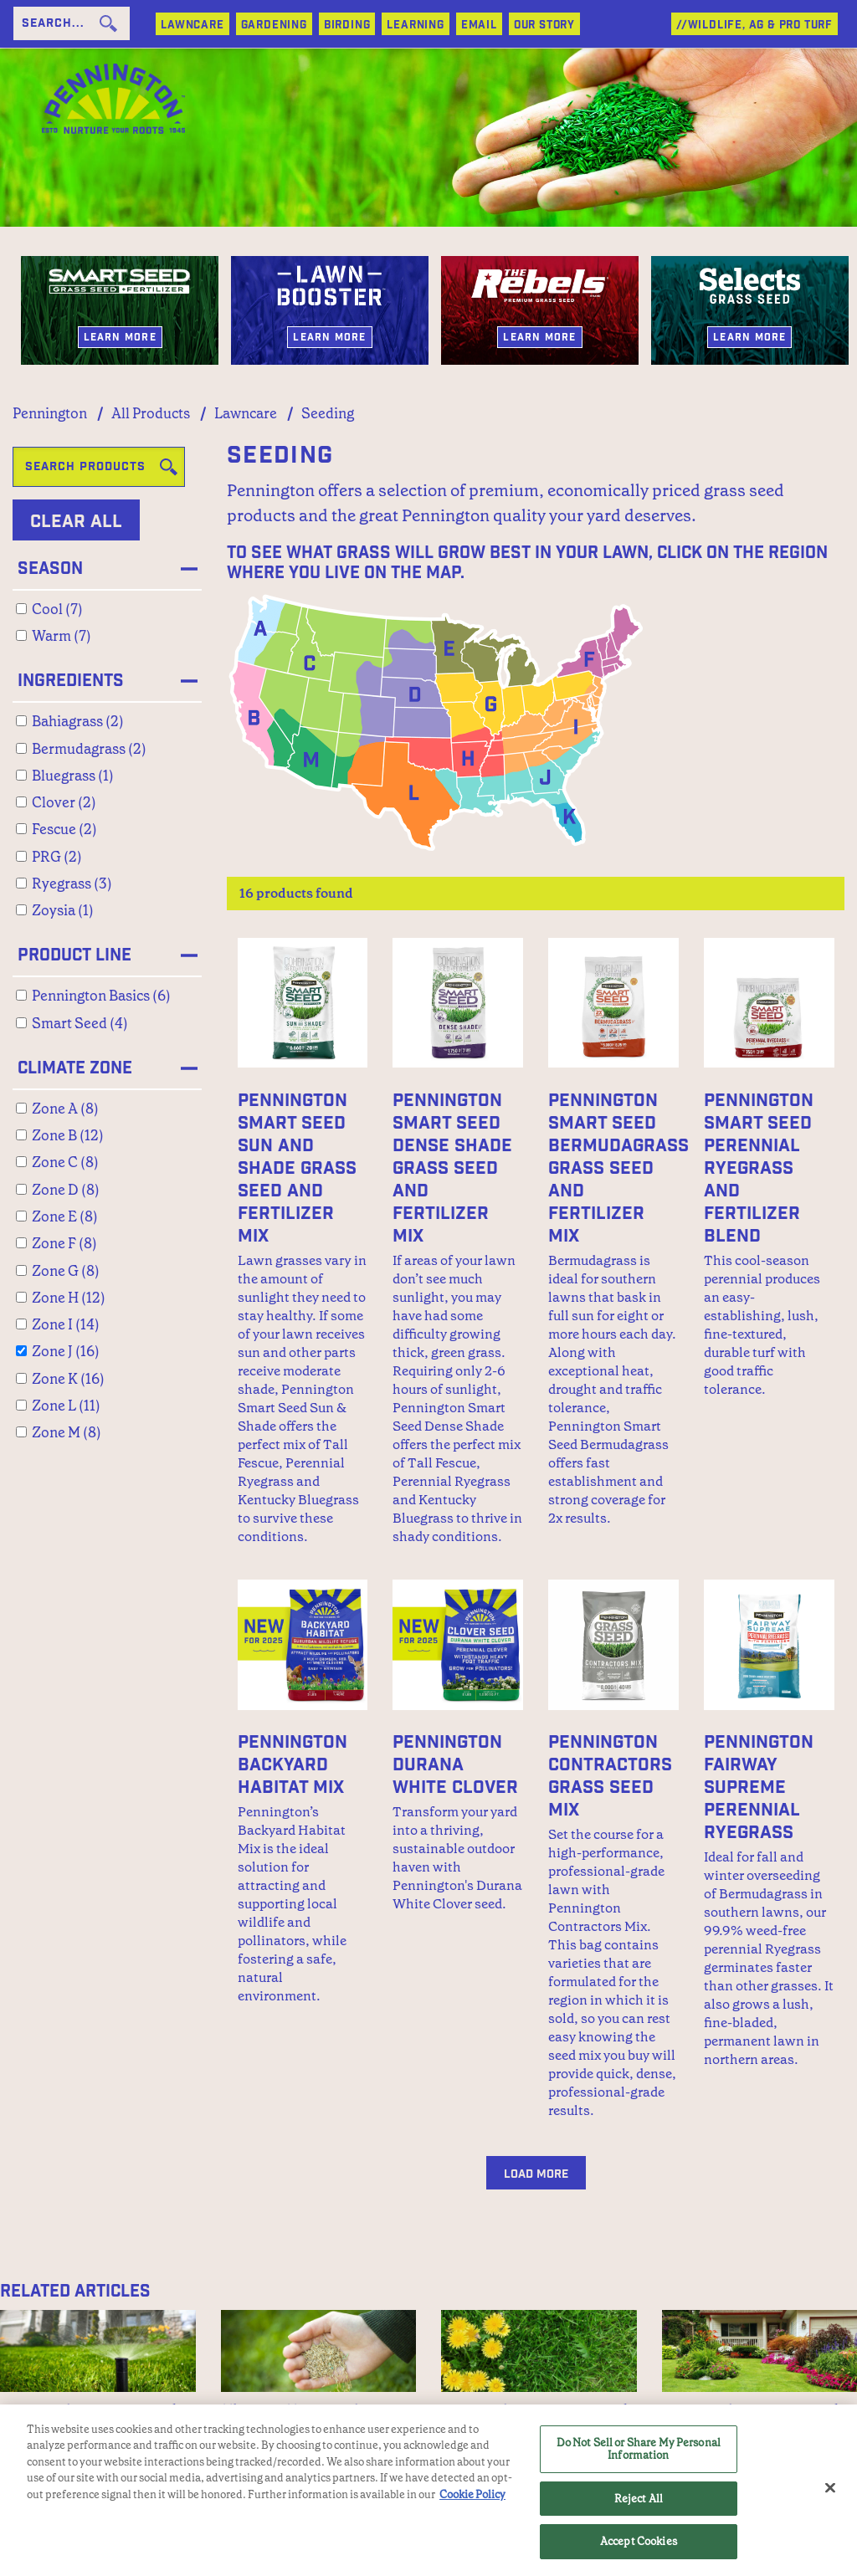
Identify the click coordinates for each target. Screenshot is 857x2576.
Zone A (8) (65, 1108)
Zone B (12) (68, 1135)
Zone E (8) (65, 1216)
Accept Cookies (638, 2542)
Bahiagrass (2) (78, 721)
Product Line (74, 955)
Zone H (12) (68, 1297)
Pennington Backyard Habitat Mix (292, 1765)
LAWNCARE (192, 25)
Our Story (544, 25)
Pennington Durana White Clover (455, 1765)
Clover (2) (64, 802)
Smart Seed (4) (80, 1023)
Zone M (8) (66, 1432)
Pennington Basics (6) (101, 995)
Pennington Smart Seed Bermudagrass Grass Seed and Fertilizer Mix (618, 1168)
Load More (536, 2174)
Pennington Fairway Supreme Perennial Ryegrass (758, 1787)
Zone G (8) (66, 1271)
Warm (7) (61, 636)
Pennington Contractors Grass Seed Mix (610, 1776)
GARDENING (274, 25)
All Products (150, 413)
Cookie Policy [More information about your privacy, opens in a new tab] (472, 2494)
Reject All (638, 2498)
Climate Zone (75, 1068)
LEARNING (415, 25)
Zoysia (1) (63, 910)
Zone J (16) (66, 1351)
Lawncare (245, 413)
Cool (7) (57, 609)
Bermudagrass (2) (89, 749)
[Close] (830, 2488)
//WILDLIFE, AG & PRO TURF (754, 25)
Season (50, 569)
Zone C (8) (65, 1162)
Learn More (120, 337)
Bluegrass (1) (73, 775)
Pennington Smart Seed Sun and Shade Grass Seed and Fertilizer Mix (297, 1168)
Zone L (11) (66, 1405)
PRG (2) (57, 857)
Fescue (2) (64, 829)
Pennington (50, 413)
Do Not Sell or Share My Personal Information (639, 2449)
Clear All (76, 521)
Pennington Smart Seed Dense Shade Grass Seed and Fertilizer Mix (452, 1168)
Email (479, 25)
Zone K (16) (68, 1379)
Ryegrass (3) (72, 883)
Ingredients (71, 681)
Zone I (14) (66, 1324)
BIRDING (347, 25)
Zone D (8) (66, 1189)
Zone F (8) (64, 1243)
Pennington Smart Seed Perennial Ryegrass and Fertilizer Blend (758, 1168)
